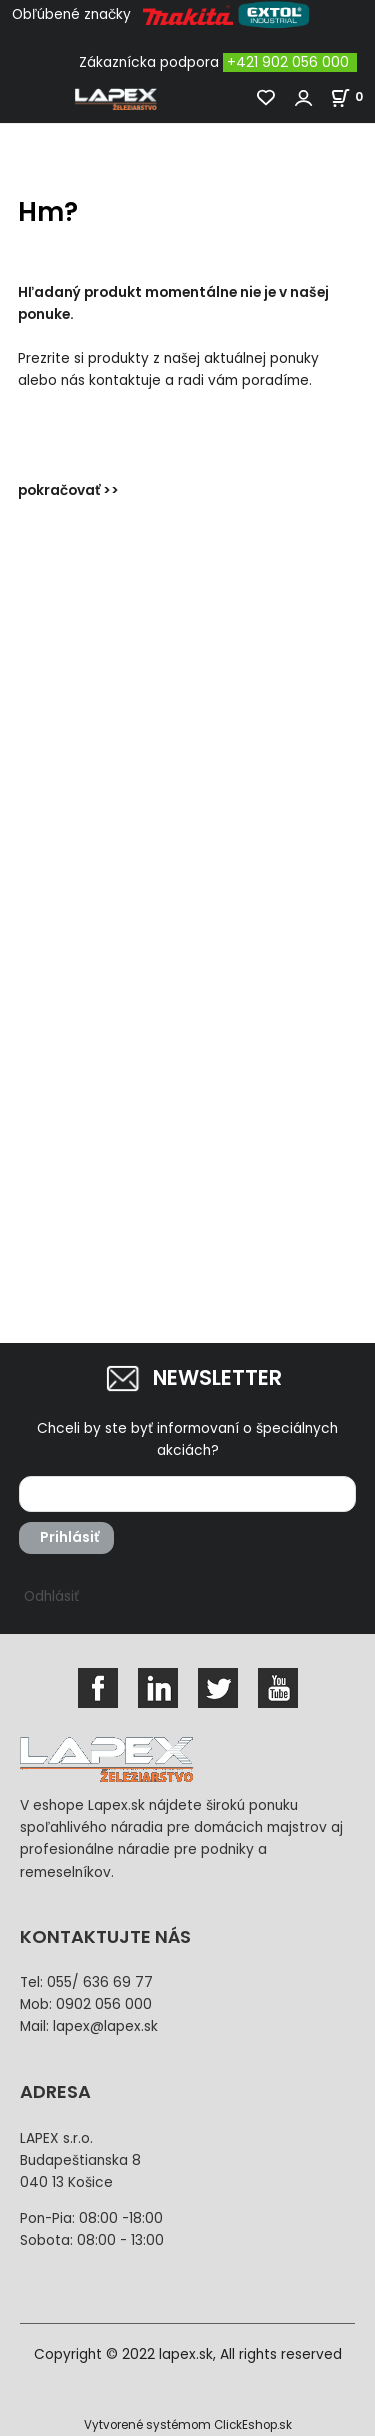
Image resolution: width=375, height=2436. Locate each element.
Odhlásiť (51, 1596)
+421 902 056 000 (288, 62)
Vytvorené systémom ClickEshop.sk (188, 2425)
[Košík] (352, 96)
